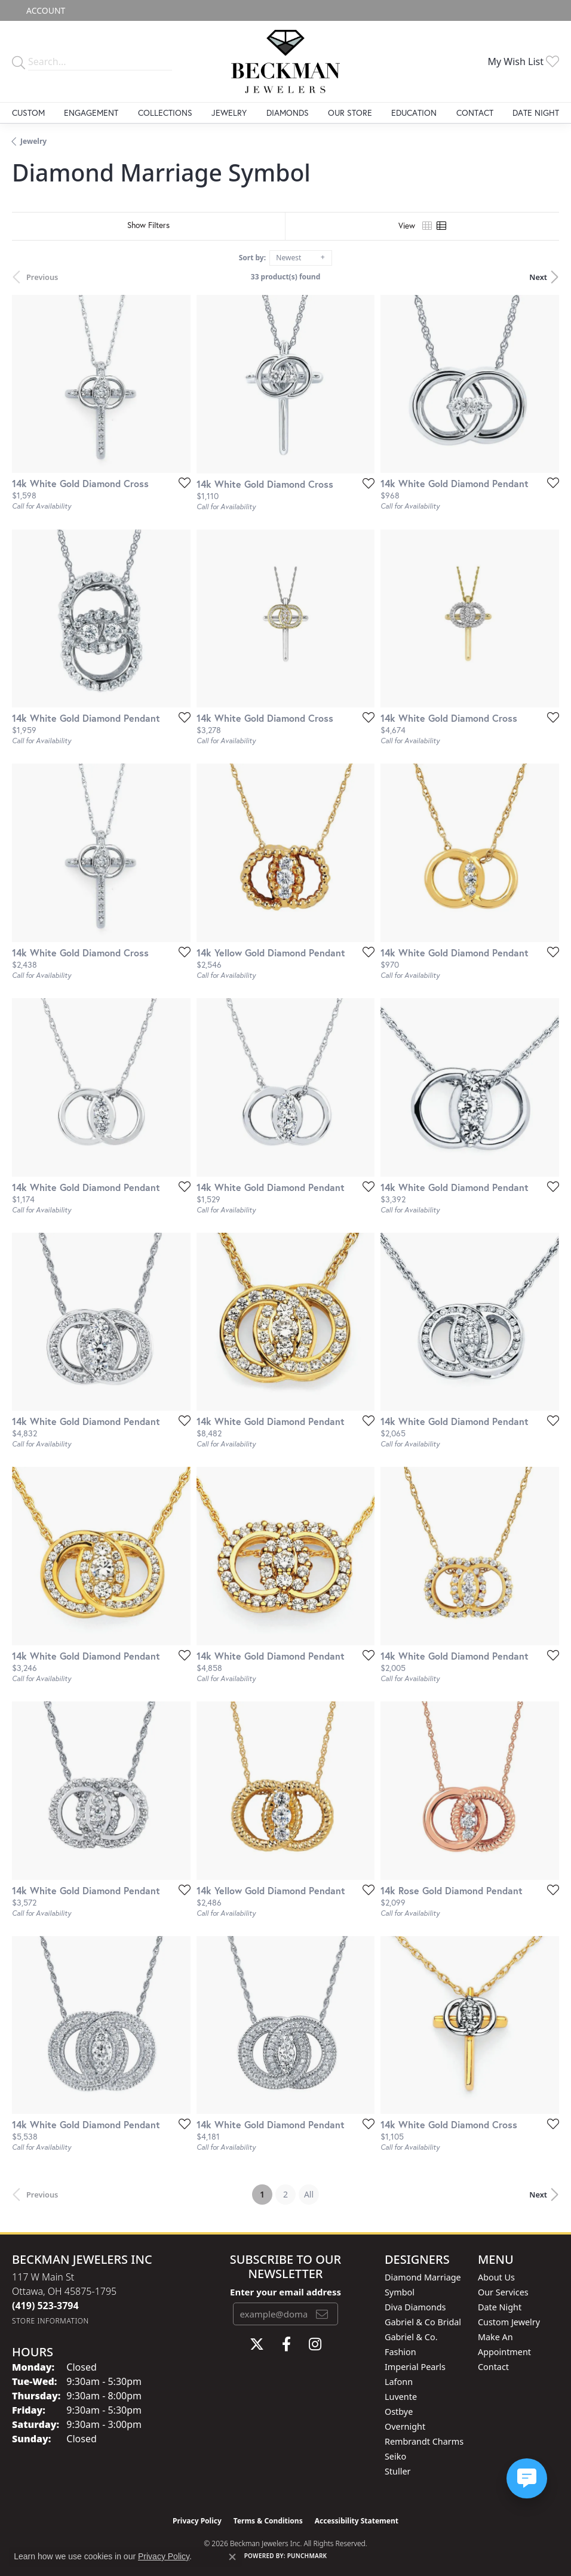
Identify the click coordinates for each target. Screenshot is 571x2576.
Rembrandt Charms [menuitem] (424, 2441)
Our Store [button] (350, 112)
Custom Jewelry (509, 2322)
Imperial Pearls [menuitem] (415, 2366)
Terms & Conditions (268, 2521)
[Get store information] (50, 2321)
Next (538, 277)
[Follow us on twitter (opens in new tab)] (257, 2344)
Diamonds (287, 112)
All (309, 2194)
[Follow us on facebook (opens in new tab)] (286, 2344)
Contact (474, 112)
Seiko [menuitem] (395, 2456)
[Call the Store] (45, 2305)
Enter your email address (285, 2292)
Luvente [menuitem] (401, 2396)
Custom (28, 112)
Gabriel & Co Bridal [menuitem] (423, 2322)
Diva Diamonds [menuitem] (415, 2307)
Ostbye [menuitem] (399, 2411)
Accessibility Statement (356, 2521)
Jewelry (33, 141)
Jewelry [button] (229, 112)
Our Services (503, 2292)
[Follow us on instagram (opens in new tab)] (315, 2344)
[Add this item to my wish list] (181, 482)
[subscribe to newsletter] (321, 2314)
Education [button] (414, 112)
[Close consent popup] (232, 2556)
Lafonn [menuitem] (399, 2381)
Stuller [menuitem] (397, 2471)
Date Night (535, 112)
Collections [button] (165, 112)
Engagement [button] (91, 112)
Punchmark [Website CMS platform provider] (307, 2556)
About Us (496, 2277)
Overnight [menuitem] (405, 2426)
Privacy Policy (197, 2521)
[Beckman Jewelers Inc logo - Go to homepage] (285, 61)
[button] (44, 10)
